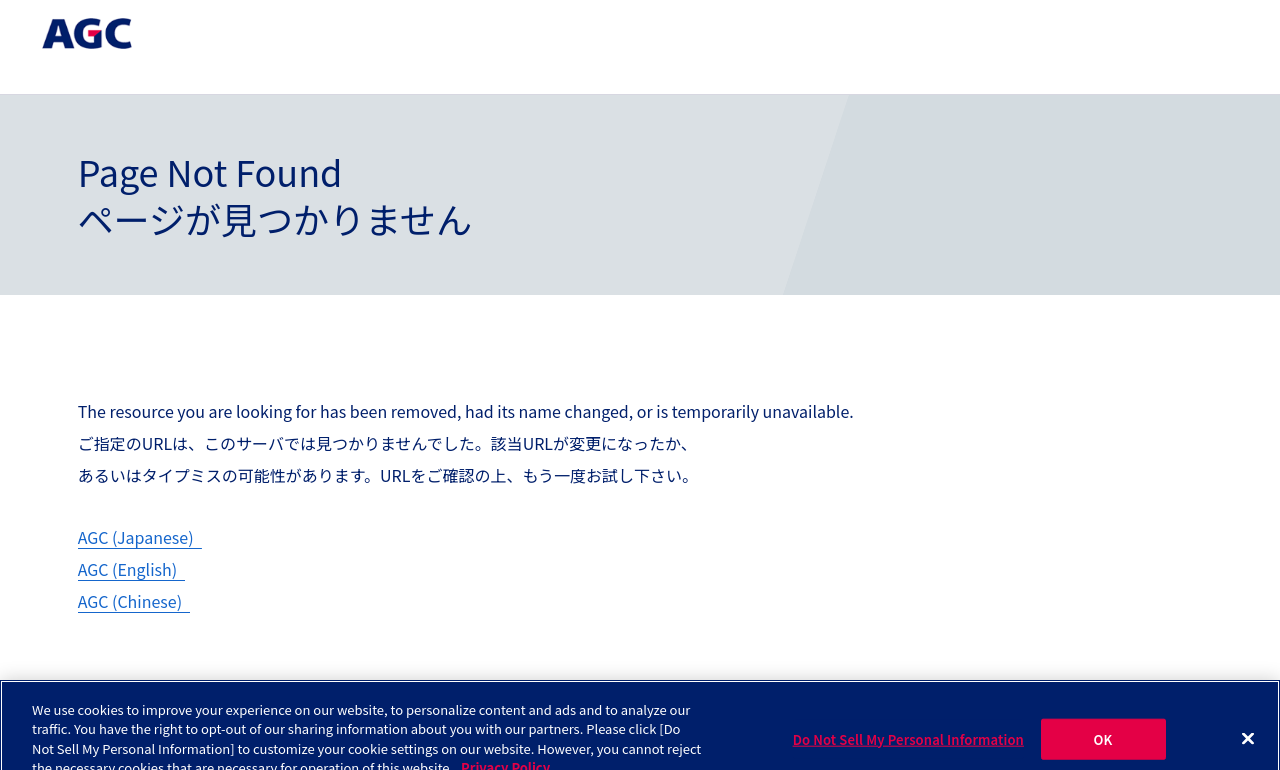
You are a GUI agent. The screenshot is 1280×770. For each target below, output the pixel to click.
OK (1103, 746)
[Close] (1248, 746)
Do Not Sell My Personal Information (908, 746)
